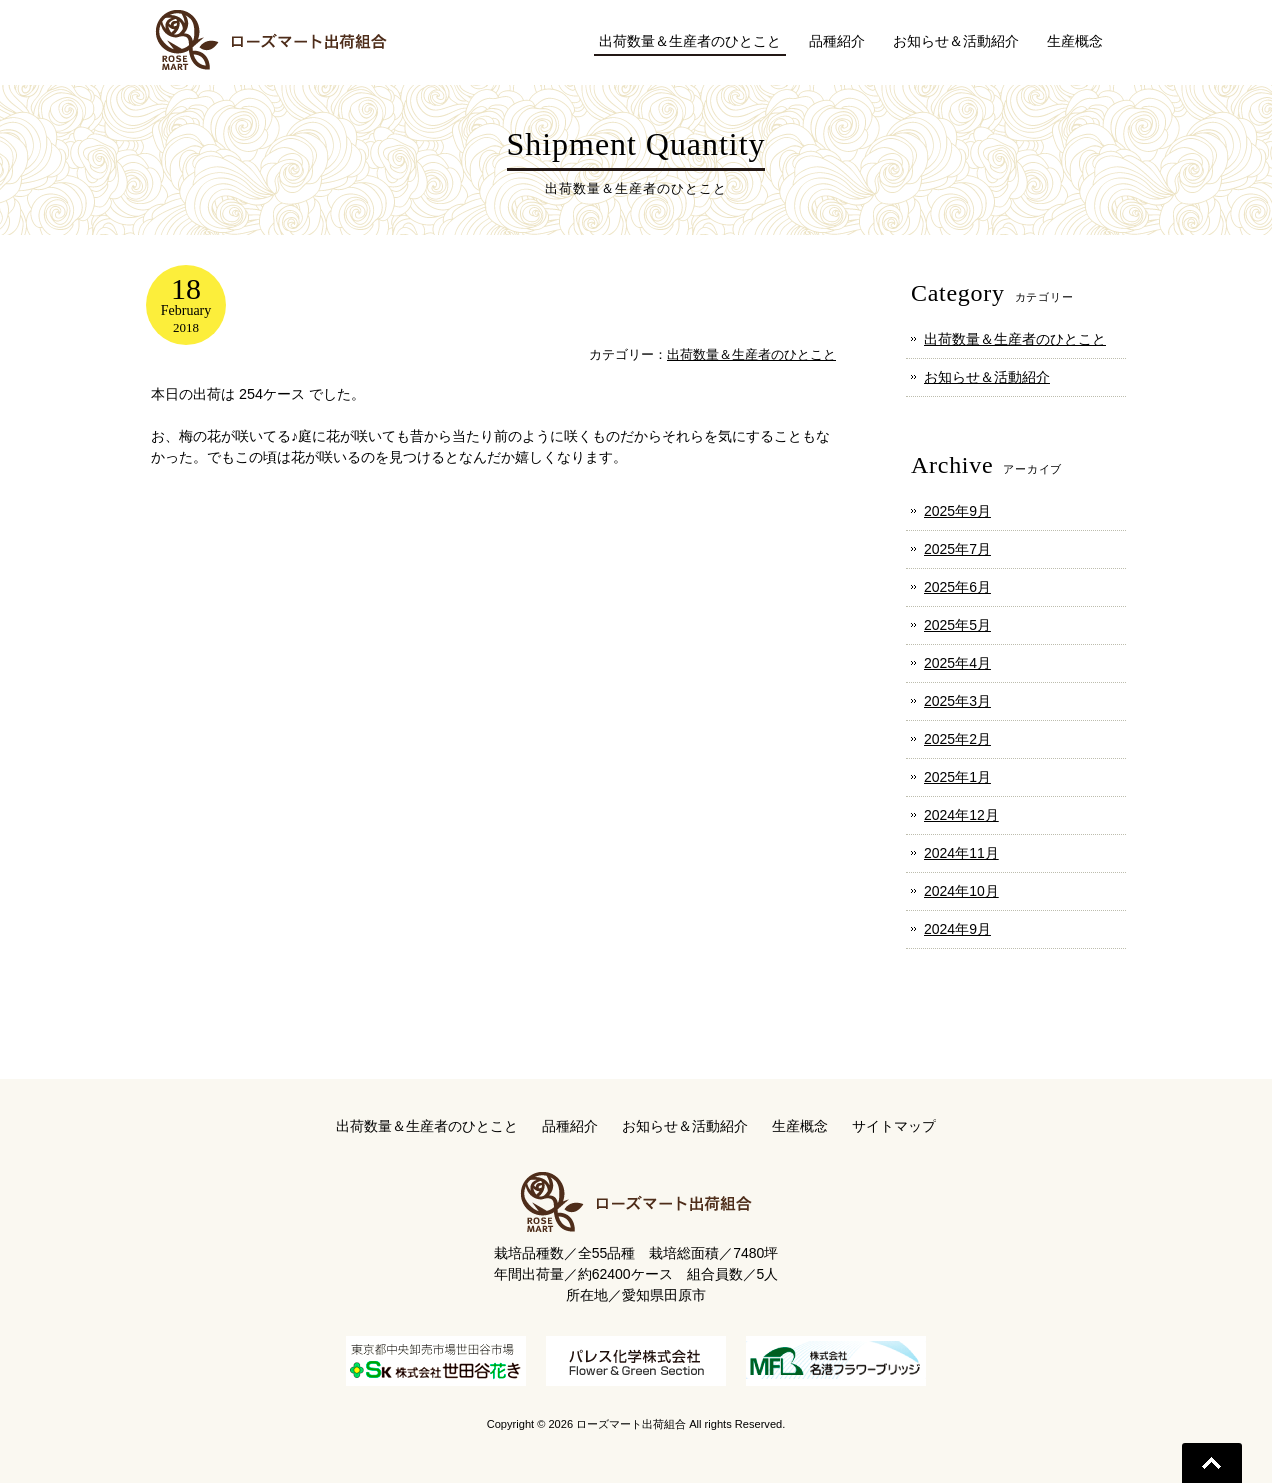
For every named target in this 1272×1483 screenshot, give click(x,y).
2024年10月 (961, 891)
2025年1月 (957, 777)
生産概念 (800, 1126)
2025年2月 (957, 739)
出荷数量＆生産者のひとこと (751, 354)
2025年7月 (957, 549)
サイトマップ (894, 1126)
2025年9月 (957, 511)
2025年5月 (957, 625)
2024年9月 (957, 929)
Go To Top (1212, 1463)
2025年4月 (957, 663)
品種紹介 (570, 1126)
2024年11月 (961, 853)
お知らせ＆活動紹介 (987, 377)
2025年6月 (957, 587)
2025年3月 (957, 701)
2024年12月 (961, 815)
